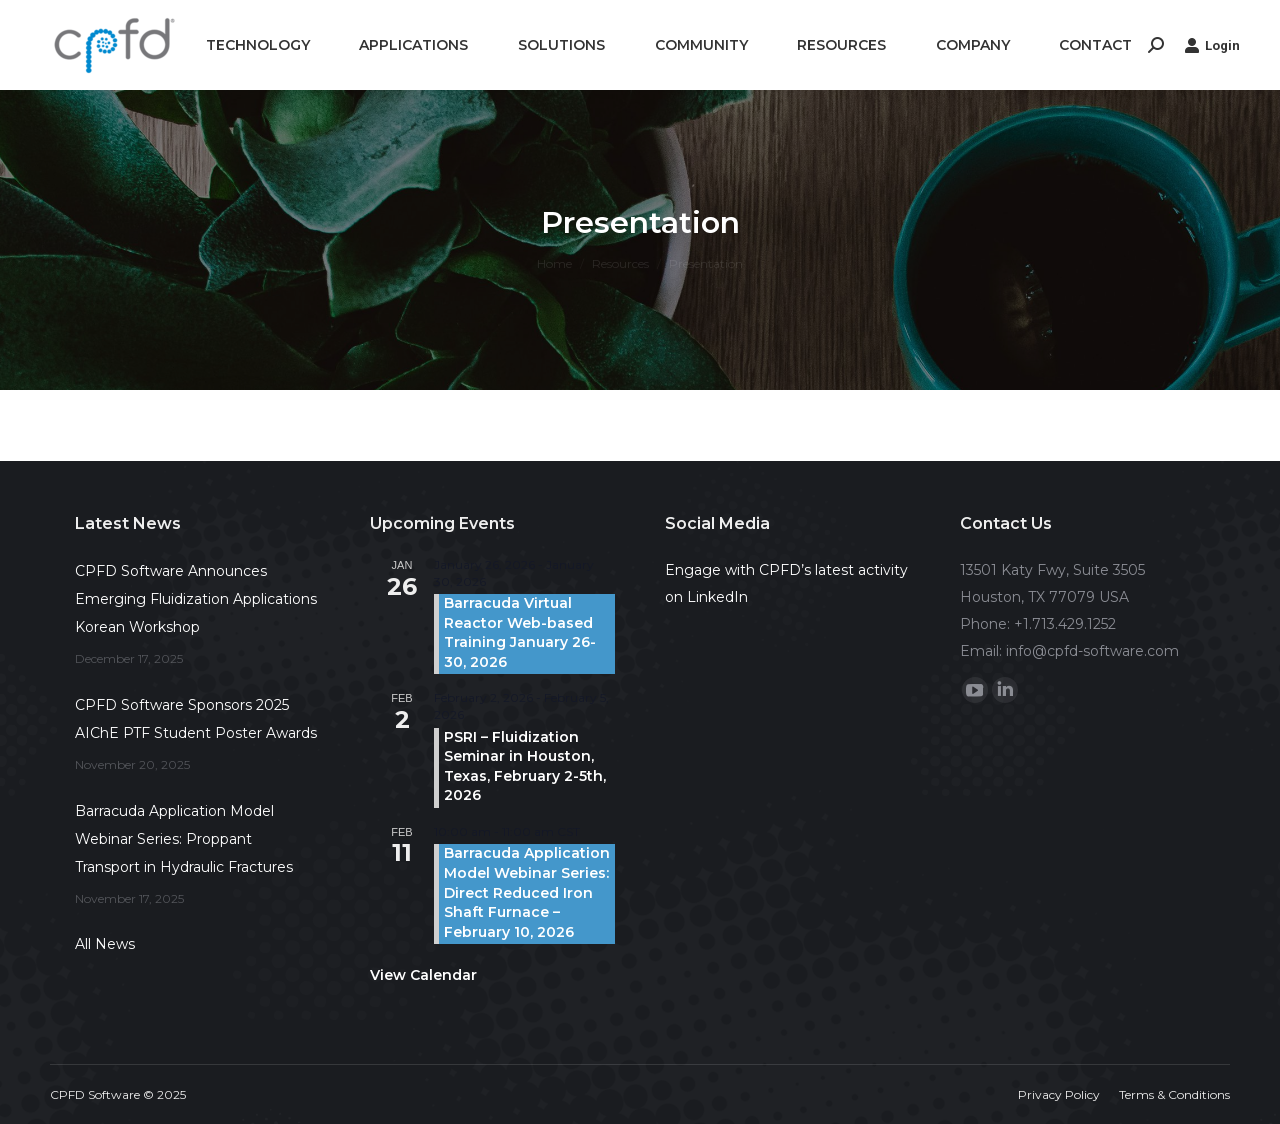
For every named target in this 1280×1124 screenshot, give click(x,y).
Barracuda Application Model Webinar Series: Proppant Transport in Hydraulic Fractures (184, 839)
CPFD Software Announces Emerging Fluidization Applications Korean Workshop (196, 599)
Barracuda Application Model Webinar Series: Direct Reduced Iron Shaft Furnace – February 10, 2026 (527, 892)
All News (105, 944)
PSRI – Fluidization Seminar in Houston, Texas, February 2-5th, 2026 (525, 766)
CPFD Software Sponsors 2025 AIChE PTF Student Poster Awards (196, 719)
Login (1212, 45)
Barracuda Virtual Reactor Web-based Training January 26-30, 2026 (520, 632)
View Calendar (423, 975)
